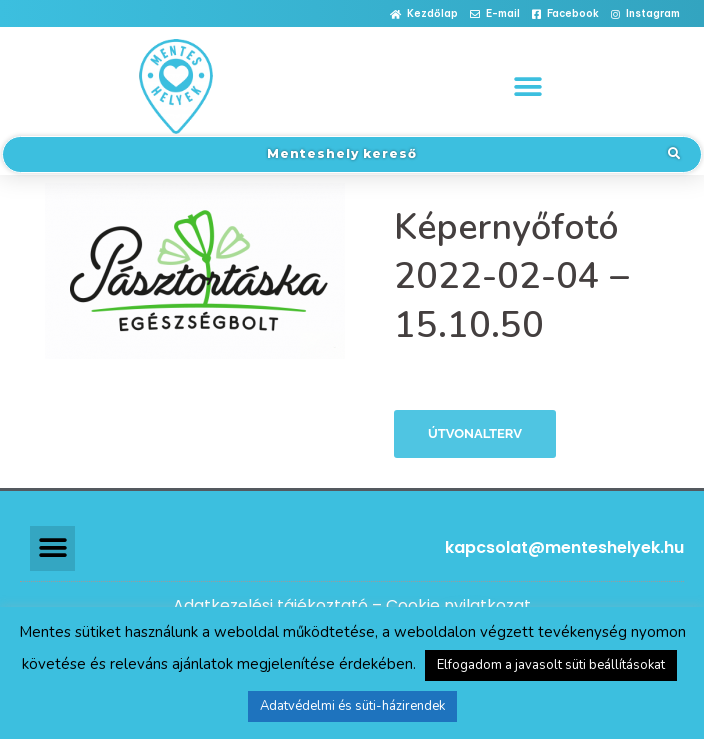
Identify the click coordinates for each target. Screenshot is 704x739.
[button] (424, 14)
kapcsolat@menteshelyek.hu (564, 547)
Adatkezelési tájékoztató (270, 605)
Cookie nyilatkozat (458, 605)
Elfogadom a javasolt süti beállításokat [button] (551, 665)
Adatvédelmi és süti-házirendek (352, 706)
